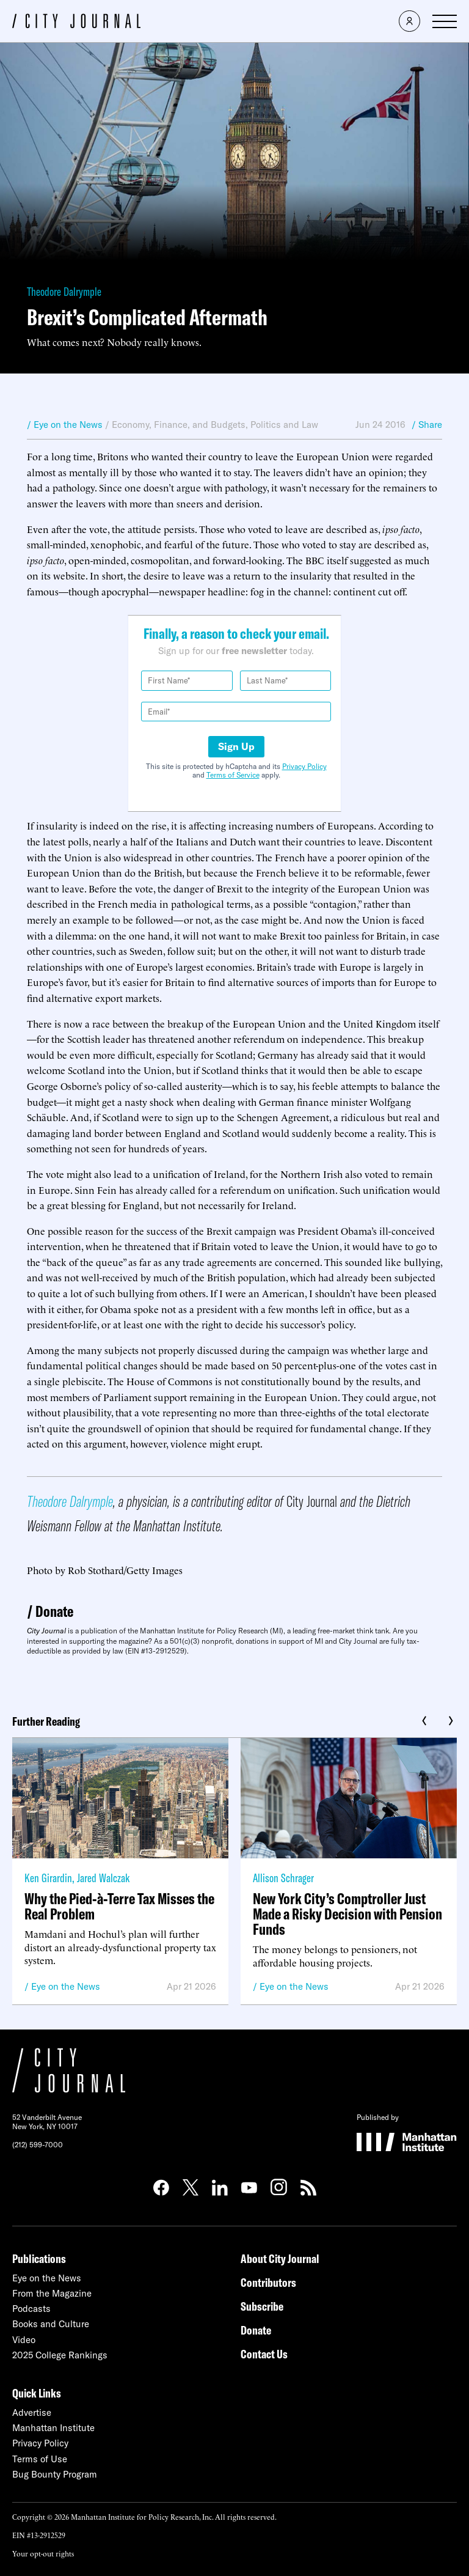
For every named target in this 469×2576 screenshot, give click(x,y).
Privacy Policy (304, 766)
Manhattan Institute (53, 2428)
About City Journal (280, 2258)
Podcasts (31, 2308)
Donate (54, 1611)
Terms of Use (39, 2459)
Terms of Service (233, 774)
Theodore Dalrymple (64, 291)
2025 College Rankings (59, 2355)
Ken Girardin (48, 1877)
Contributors (268, 2282)
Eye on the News (65, 1986)
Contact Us (264, 2353)
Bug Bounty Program (54, 2474)
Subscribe (262, 2306)
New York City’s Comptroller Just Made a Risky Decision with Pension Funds (347, 1914)
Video (23, 2340)
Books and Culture (50, 2324)
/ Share (427, 424)
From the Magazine (52, 2293)
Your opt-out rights (43, 2553)
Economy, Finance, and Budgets (178, 424)
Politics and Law (284, 424)
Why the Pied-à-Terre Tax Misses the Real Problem (119, 1906)
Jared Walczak (103, 1877)
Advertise (31, 2412)
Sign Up (236, 746)
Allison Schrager (283, 1877)
